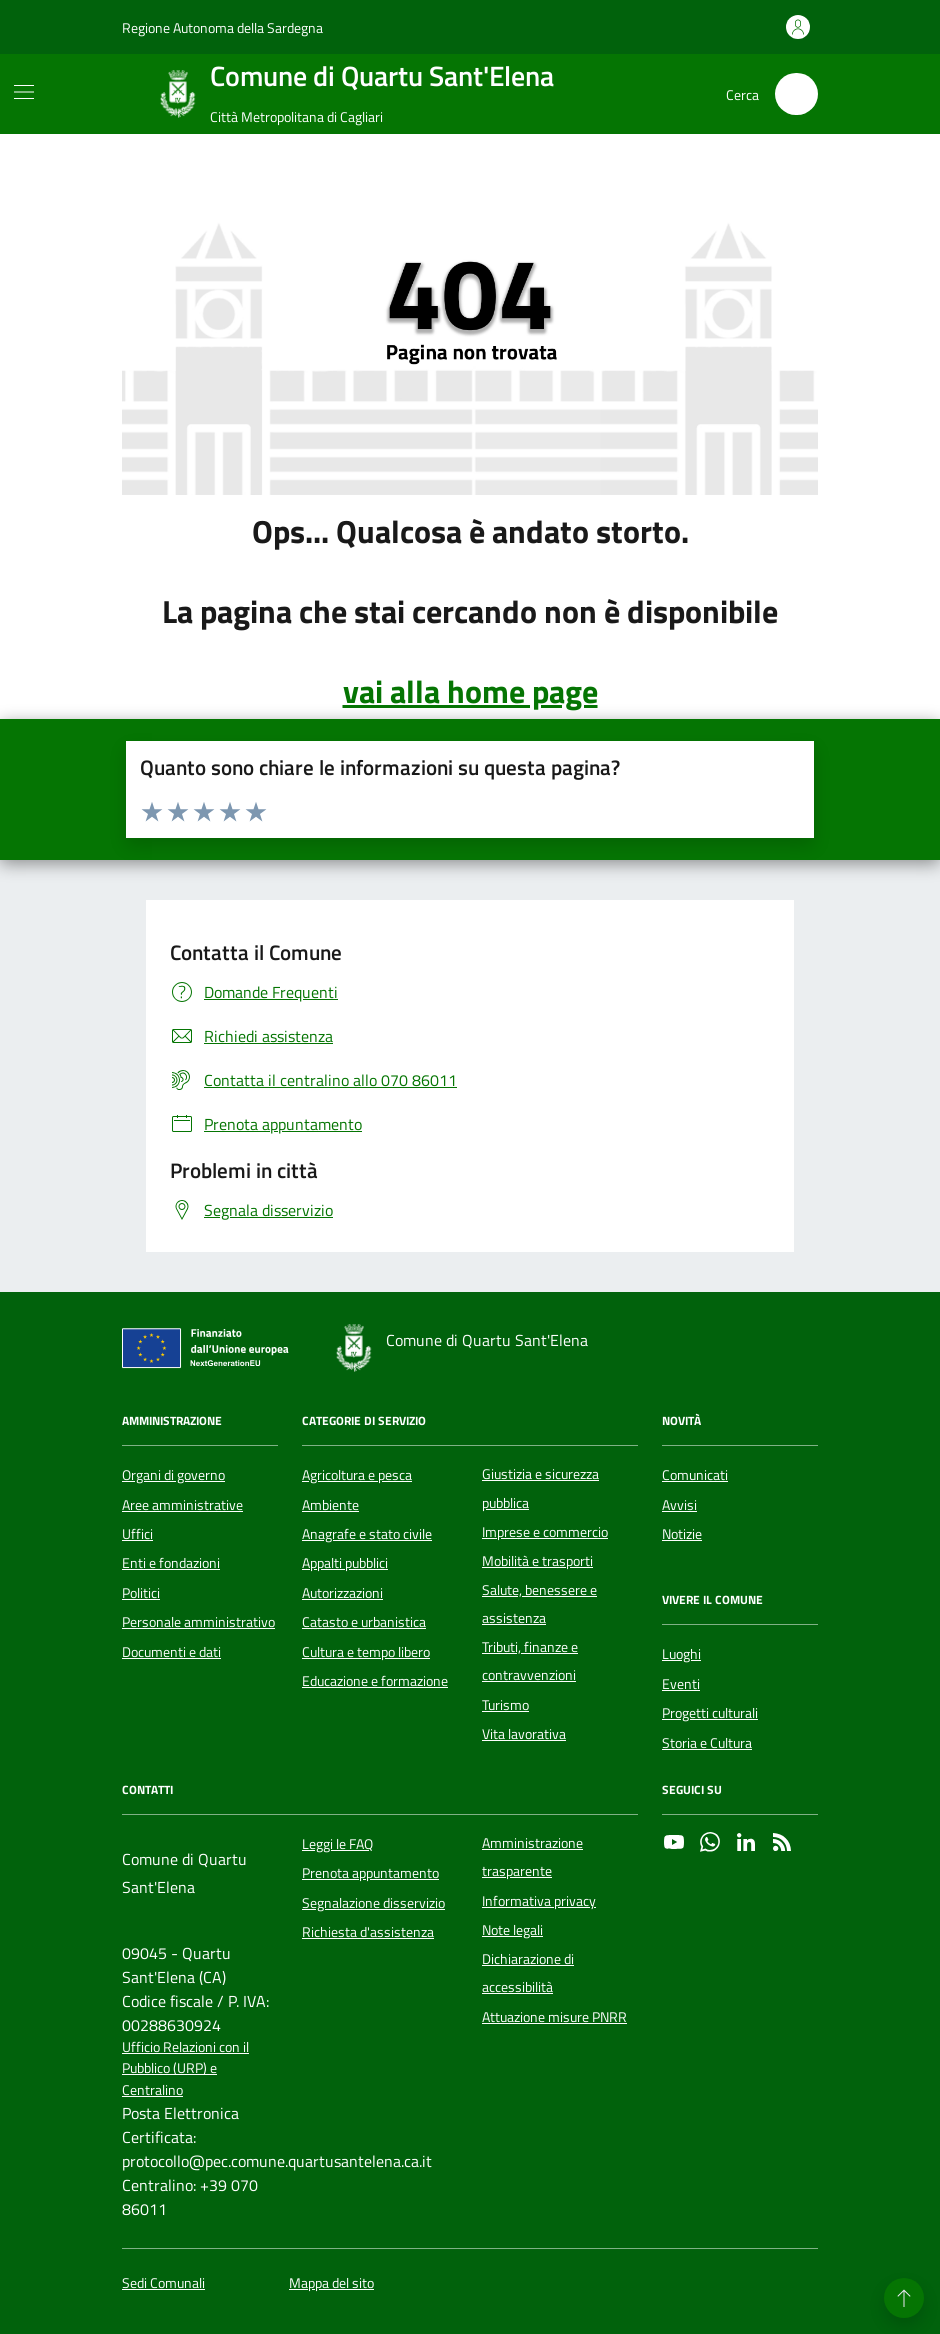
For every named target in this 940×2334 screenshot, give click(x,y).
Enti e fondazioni (171, 1563)
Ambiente (330, 1505)
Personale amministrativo (198, 1622)
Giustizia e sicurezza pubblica (540, 1488)
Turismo (505, 1705)
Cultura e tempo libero (366, 1652)
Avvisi (679, 1505)
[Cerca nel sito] (796, 94)
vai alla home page (470, 691)
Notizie (682, 1534)
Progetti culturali (710, 1713)
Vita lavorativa (524, 1734)
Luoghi (681, 1654)
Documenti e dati (171, 1652)
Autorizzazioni (342, 1593)
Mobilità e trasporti (537, 1561)
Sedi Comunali (163, 2283)
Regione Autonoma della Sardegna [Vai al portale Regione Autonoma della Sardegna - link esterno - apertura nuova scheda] (222, 27)
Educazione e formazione (375, 1681)
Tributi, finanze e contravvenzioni (530, 1661)
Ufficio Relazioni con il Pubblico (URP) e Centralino (185, 2069)
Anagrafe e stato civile (367, 1534)
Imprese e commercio (545, 1532)
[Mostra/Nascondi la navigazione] (24, 92)
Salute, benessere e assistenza (539, 1604)
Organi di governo (173, 1475)
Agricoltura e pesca (357, 1475)
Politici (141, 1593)
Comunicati (695, 1475)
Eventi (681, 1684)
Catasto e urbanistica (364, 1622)
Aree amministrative (182, 1505)
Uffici (137, 1534)
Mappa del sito (331, 2283)
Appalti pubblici (345, 1563)
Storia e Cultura (707, 1743)
